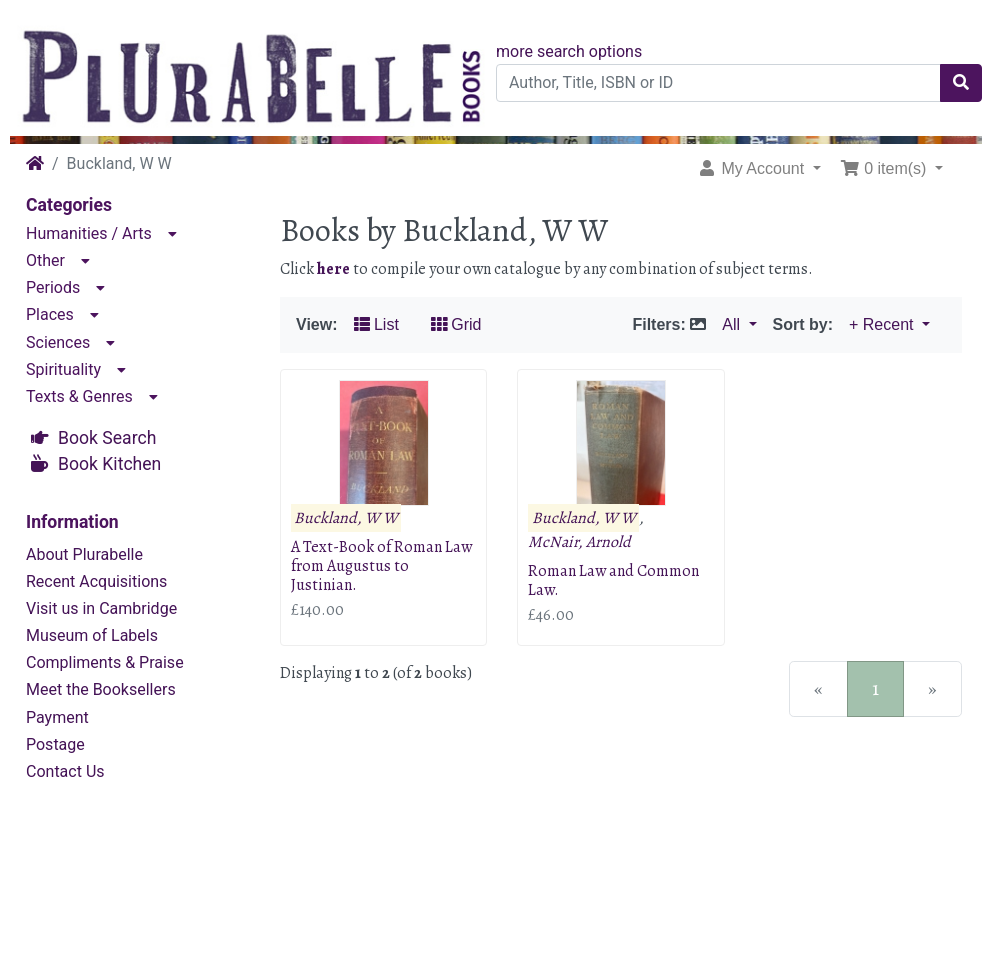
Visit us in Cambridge (101, 608)
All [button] (733, 324)
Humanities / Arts (89, 233)
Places (50, 314)
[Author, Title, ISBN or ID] (718, 83)
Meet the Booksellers (101, 689)
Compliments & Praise (105, 662)
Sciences (58, 342)
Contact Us (65, 771)
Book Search (107, 438)
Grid (456, 324)
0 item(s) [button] (885, 168)
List (376, 324)
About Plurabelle (84, 554)
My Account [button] (753, 168)
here (333, 269)
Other (45, 260)
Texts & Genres (79, 396)
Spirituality (63, 369)
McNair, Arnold (579, 542)
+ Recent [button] (883, 324)
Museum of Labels (92, 635)
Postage (55, 744)
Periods (53, 287)
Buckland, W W (346, 518)
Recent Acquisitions (96, 581)
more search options (569, 51)
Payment (57, 717)
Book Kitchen (109, 464)
